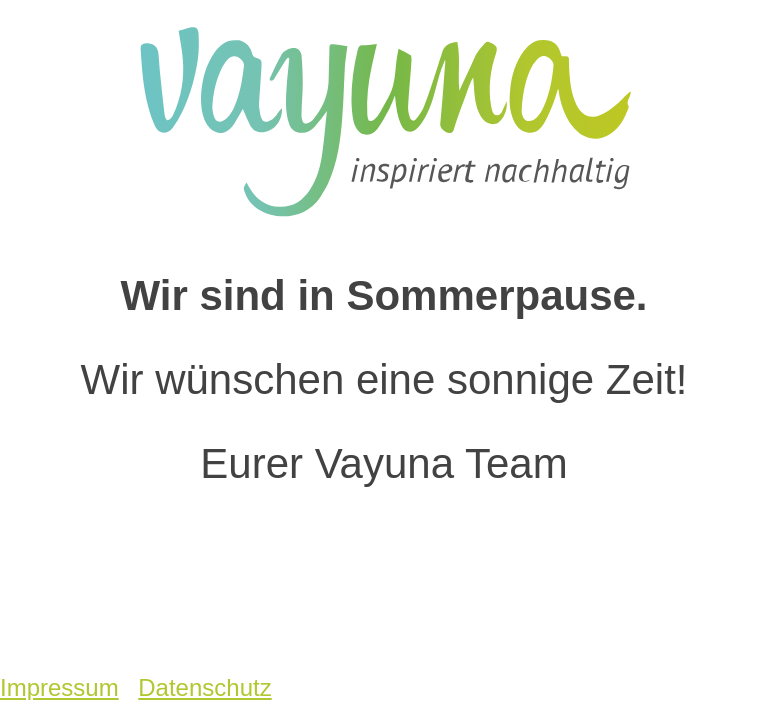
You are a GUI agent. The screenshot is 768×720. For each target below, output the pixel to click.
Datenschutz (204, 687)
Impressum (59, 687)
